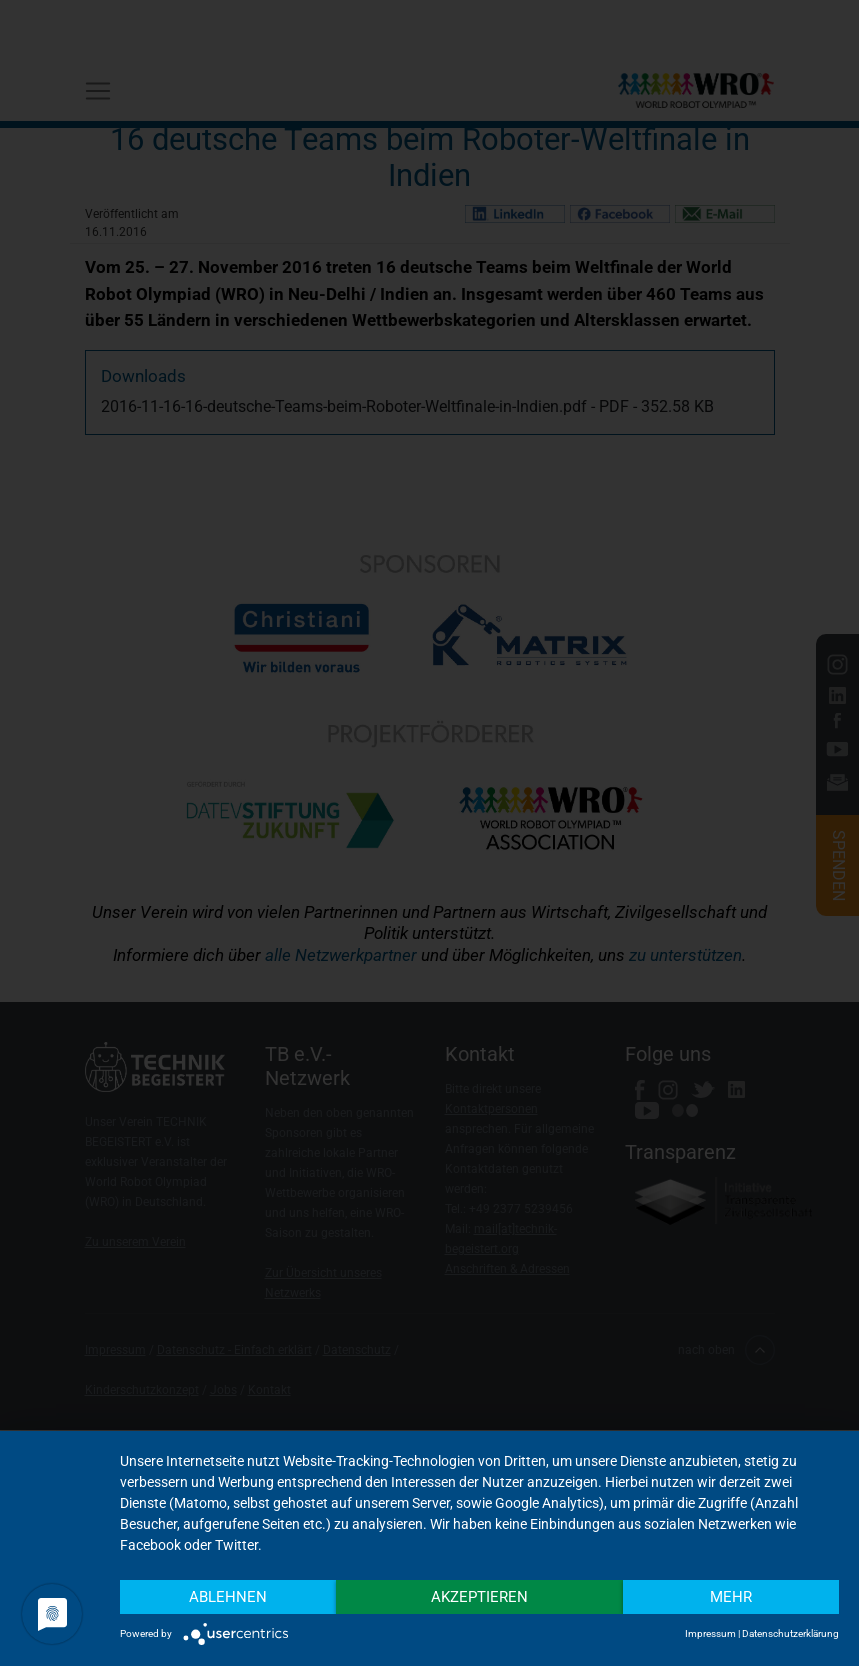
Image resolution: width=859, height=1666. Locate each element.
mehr (731, 1597)
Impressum (710, 1633)
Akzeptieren (479, 1597)
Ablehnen (228, 1597)
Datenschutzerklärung (790, 1633)
